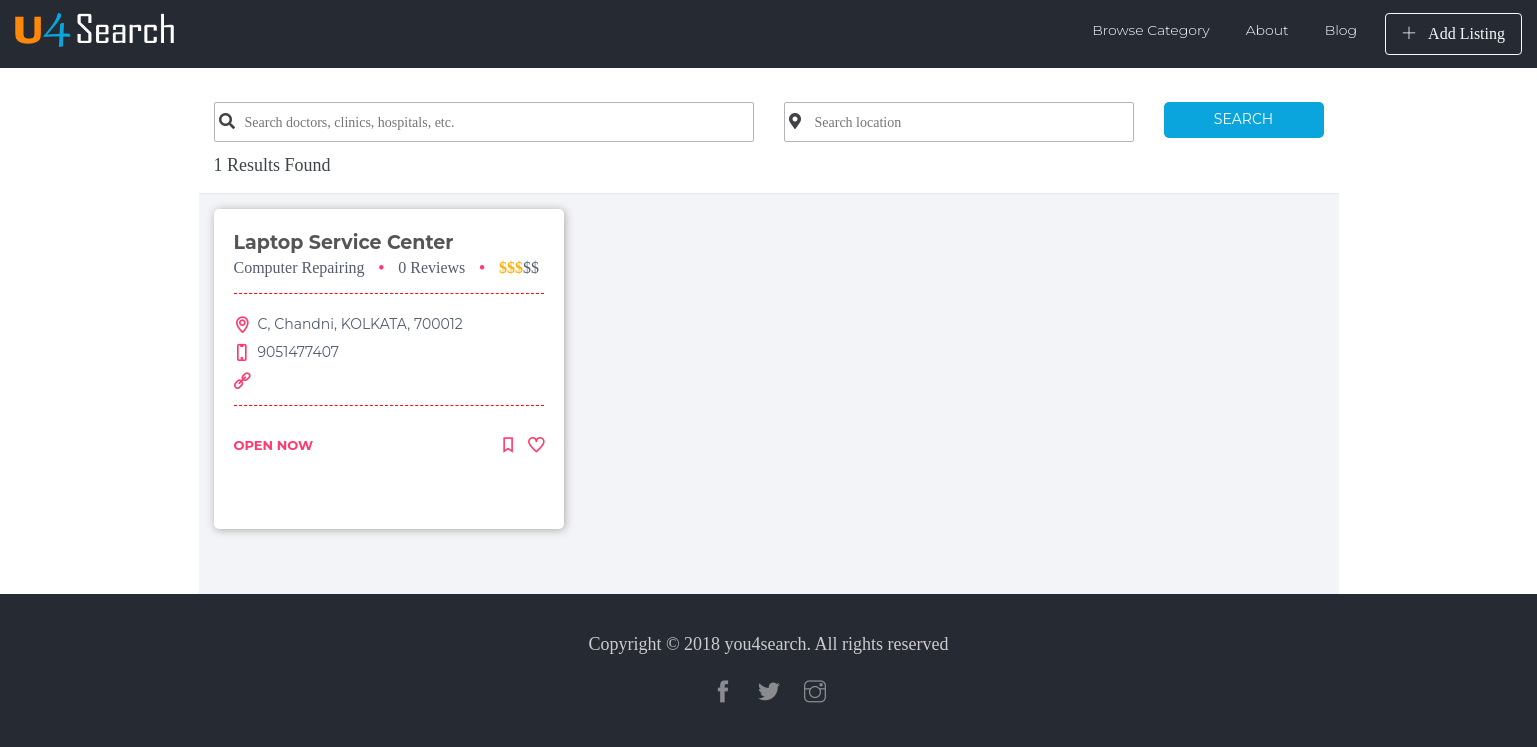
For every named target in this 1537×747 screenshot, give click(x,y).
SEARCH (1243, 119)
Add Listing (1453, 33)
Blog (1341, 30)
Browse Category (1151, 30)
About (1267, 30)
